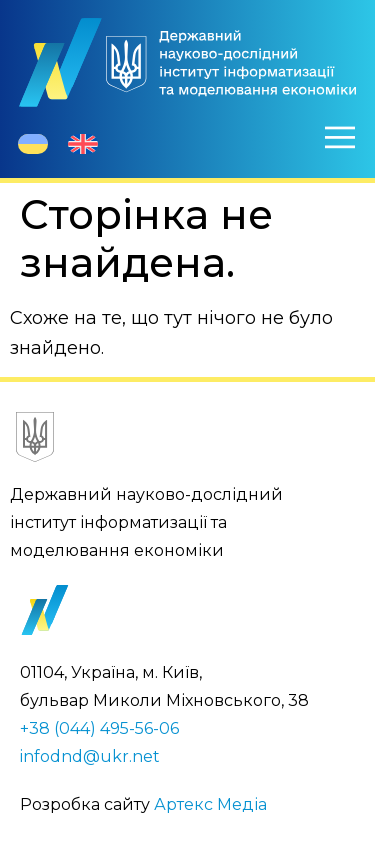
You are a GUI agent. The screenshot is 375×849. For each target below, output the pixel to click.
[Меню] (340, 137)
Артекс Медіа (210, 804)
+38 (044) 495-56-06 (99, 728)
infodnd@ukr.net (90, 756)
